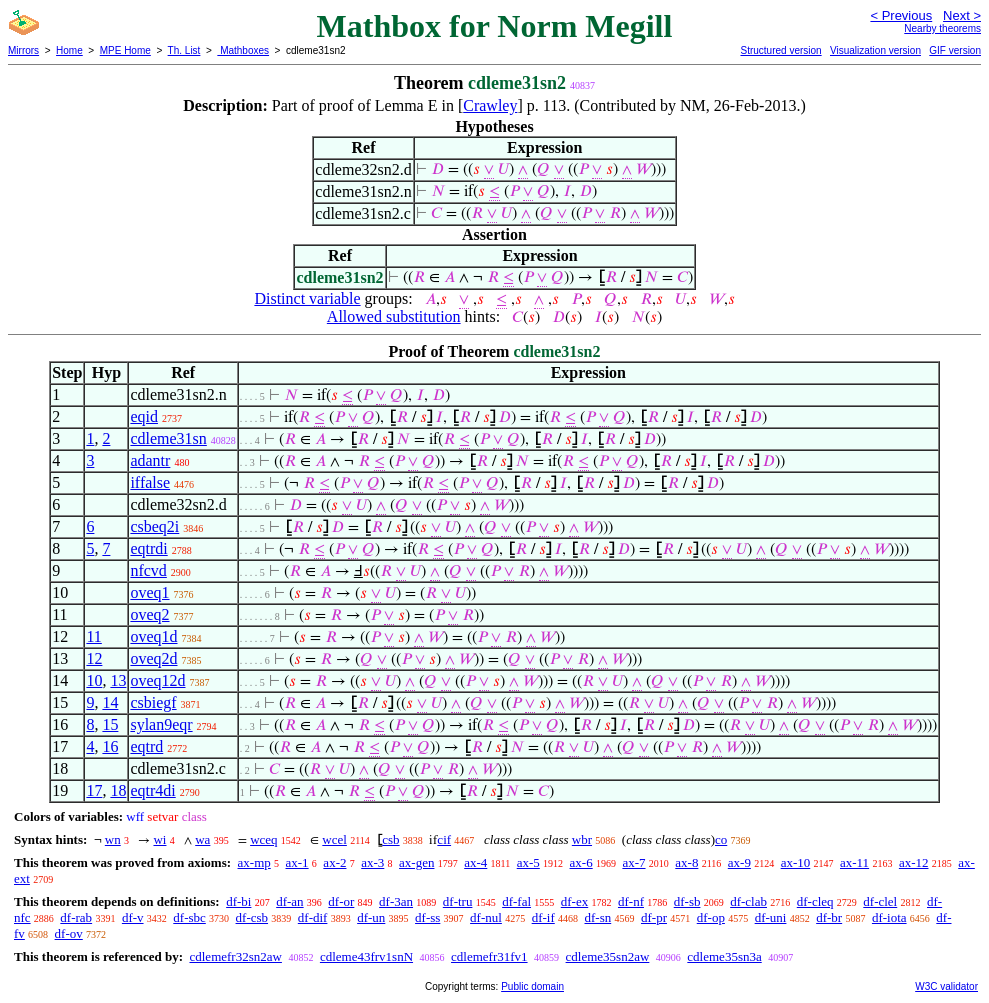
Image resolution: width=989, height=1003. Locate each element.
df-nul (486, 917)
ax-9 (739, 862)
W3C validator (946, 986)
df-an (289, 901)
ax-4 (475, 862)
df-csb (252, 917)
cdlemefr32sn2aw (235, 956)
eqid (144, 416)
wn (113, 839)
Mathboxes (243, 50)
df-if (543, 917)
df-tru (458, 901)
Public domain (532, 986)
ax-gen (416, 862)
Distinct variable (307, 298)
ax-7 (633, 862)
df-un (371, 917)
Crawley (490, 105)
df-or (341, 901)
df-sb (687, 901)
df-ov (69, 933)
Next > (962, 15)
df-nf (631, 901)
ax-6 (581, 862)
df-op (711, 917)
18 (118, 790)
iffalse (150, 482)
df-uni (771, 917)
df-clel (880, 901)
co (721, 839)
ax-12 (914, 862)
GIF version (955, 50)
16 (110, 746)
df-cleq (815, 901)
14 (110, 702)
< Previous (901, 15)
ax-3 (372, 862)
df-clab (748, 901)
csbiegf (153, 702)
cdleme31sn (168, 438)
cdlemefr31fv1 (489, 956)
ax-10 (796, 862)
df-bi (238, 901)
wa (202, 839)
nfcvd (148, 570)
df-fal (516, 901)
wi (159, 839)
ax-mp (254, 862)
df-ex (574, 901)
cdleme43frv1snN (366, 956)
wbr (582, 839)
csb (390, 839)
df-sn (598, 917)
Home (69, 50)
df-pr (654, 917)
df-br (829, 917)
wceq (263, 839)
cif (444, 839)
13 (118, 680)
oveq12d (157, 680)
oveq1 (149, 592)
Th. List (184, 50)
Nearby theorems (942, 28)
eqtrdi (148, 548)
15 (110, 724)
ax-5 (528, 862)
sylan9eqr (161, 724)
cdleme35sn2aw (608, 956)
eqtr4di (152, 790)
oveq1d (153, 636)
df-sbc (189, 917)
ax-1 (297, 862)
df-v (133, 917)
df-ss (427, 917)
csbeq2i (154, 526)
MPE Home (125, 50)
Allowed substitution (394, 316)
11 (93, 636)
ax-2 (334, 862)
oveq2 (149, 614)
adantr (150, 460)
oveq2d (153, 658)
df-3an (396, 901)
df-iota (889, 917)
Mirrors (23, 50)
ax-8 (686, 862)
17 (94, 790)
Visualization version (875, 50)
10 (94, 680)
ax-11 (854, 862)
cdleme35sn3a (724, 956)
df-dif (313, 917)
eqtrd (146, 746)
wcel (334, 839)
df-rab (76, 917)
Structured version (780, 50)
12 (94, 658)
